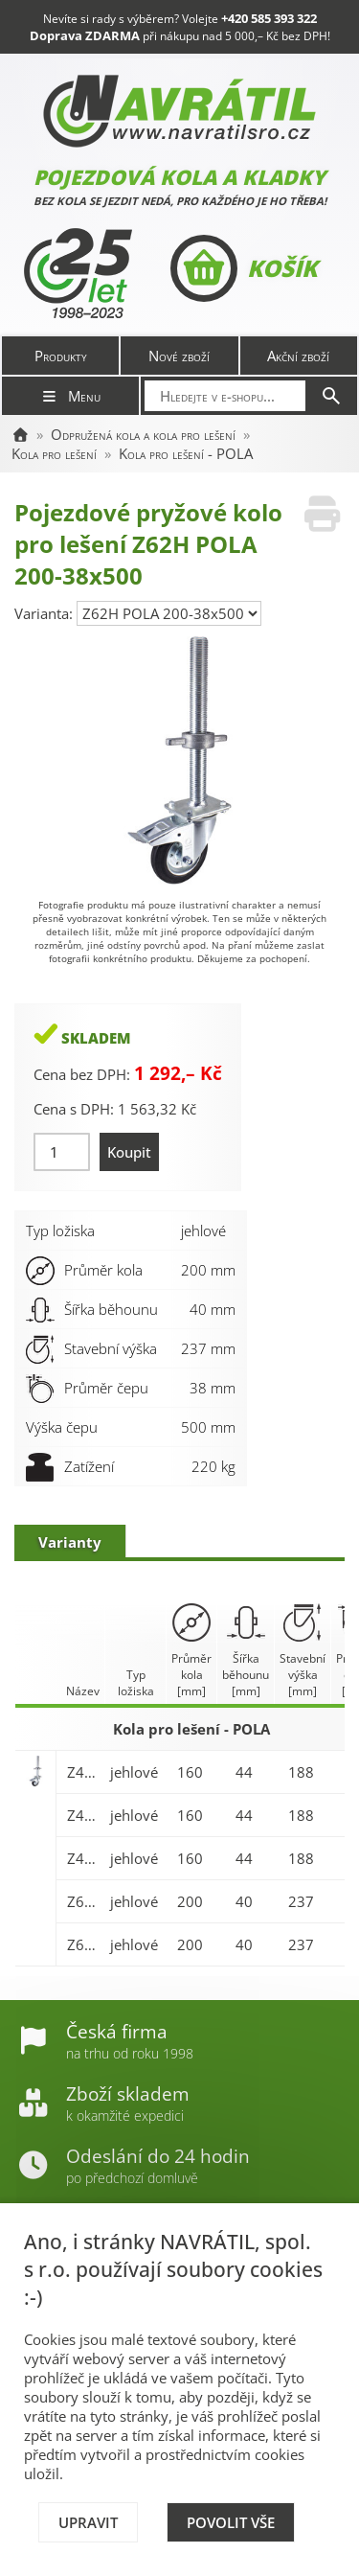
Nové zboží (179, 355)
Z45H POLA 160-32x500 (84, 1772)
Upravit (88, 2522)
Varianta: (45, 613)
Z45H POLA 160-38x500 (84, 1815)
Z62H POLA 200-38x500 (84, 1944)
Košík (243, 268)
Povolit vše (231, 2522)
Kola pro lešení (54, 453)
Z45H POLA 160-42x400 (84, 1858)
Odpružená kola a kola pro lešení (143, 434)
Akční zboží (298, 355)
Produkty (60, 355)
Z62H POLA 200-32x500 (84, 1901)
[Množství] (62, 1152)
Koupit (129, 1152)
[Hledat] (331, 396)
